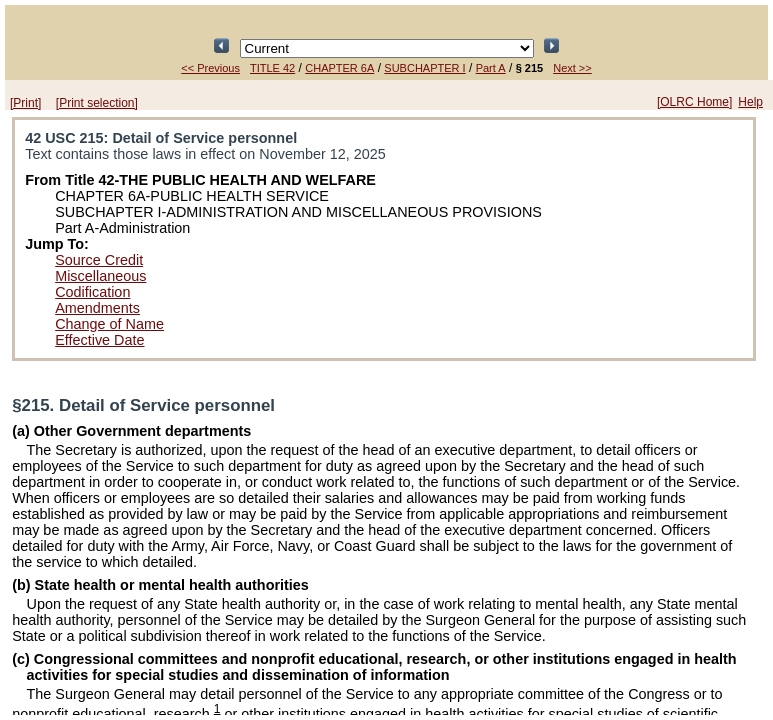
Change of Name (109, 324)
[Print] (25, 103)
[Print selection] (97, 103)
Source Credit (99, 260)
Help (750, 102)
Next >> (572, 68)
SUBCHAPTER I (424, 68)
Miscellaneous (100, 276)
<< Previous (210, 68)
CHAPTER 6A (339, 68)
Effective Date (99, 340)
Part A (491, 68)
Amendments (97, 308)
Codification (92, 292)
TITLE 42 (272, 68)
